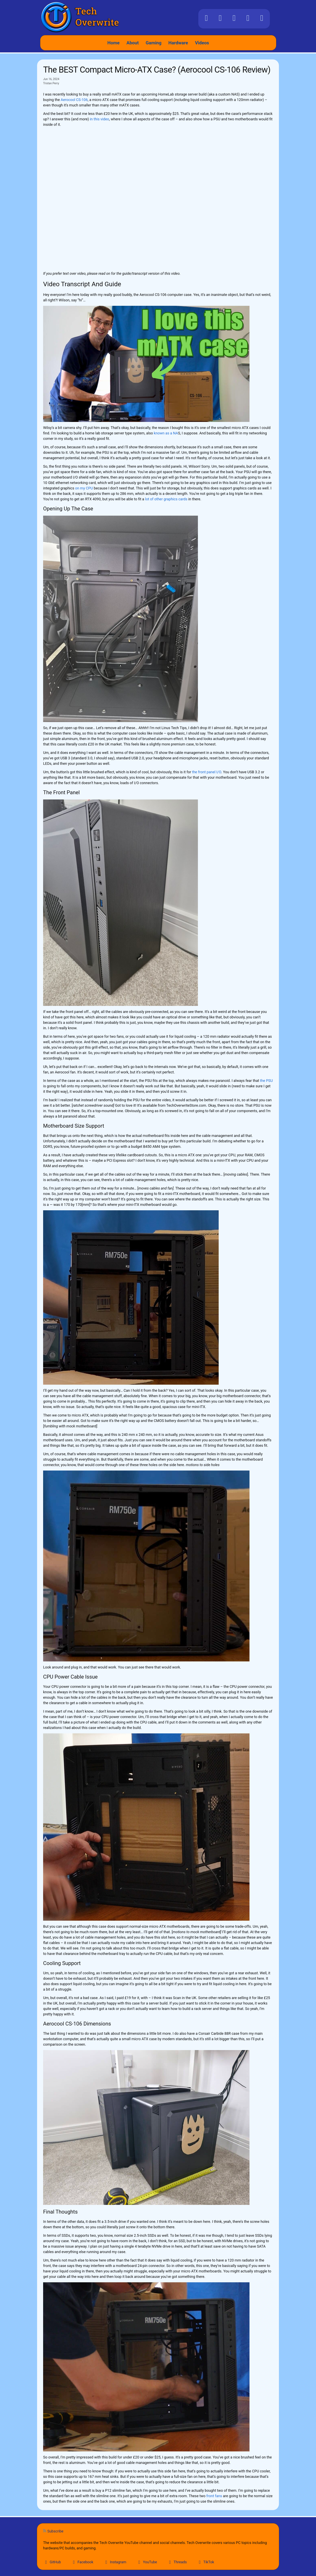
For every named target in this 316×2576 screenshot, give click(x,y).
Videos (202, 42)
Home (113, 42)
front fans (214, 2496)
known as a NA (166, 433)
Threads (177, 2562)
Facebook (82, 2562)
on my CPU (84, 488)
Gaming (153, 42)
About (133, 42)
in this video (99, 119)
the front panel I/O (206, 772)
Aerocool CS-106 (74, 100)
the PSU (266, 1080)
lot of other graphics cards (166, 499)
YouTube (146, 2562)
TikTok (205, 2562)
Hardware (178, 42)
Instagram (114, 2562)
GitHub (52, 2562)
